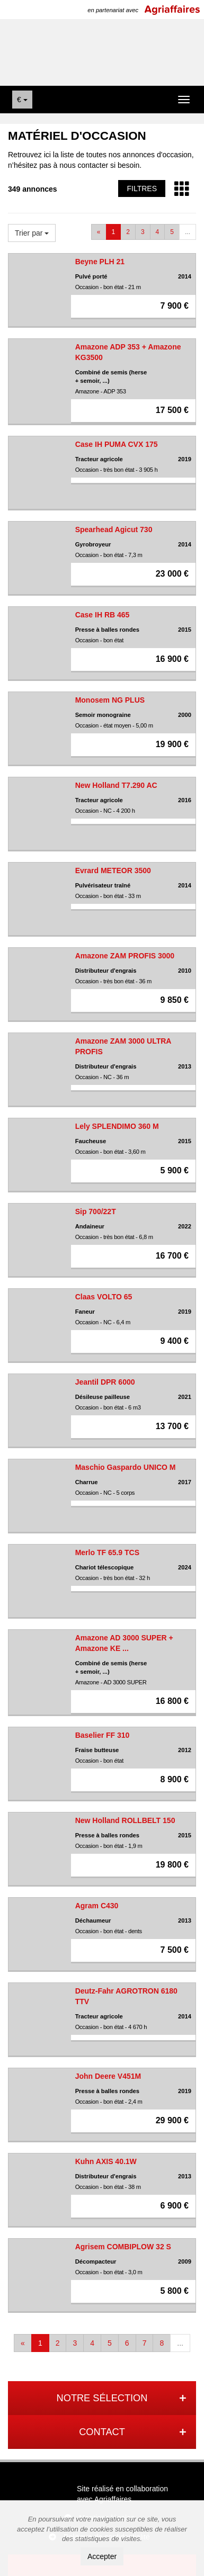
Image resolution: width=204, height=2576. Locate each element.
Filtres (142, 188)
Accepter (102, 2556)
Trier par (32, 233)
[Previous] (99, 232)
